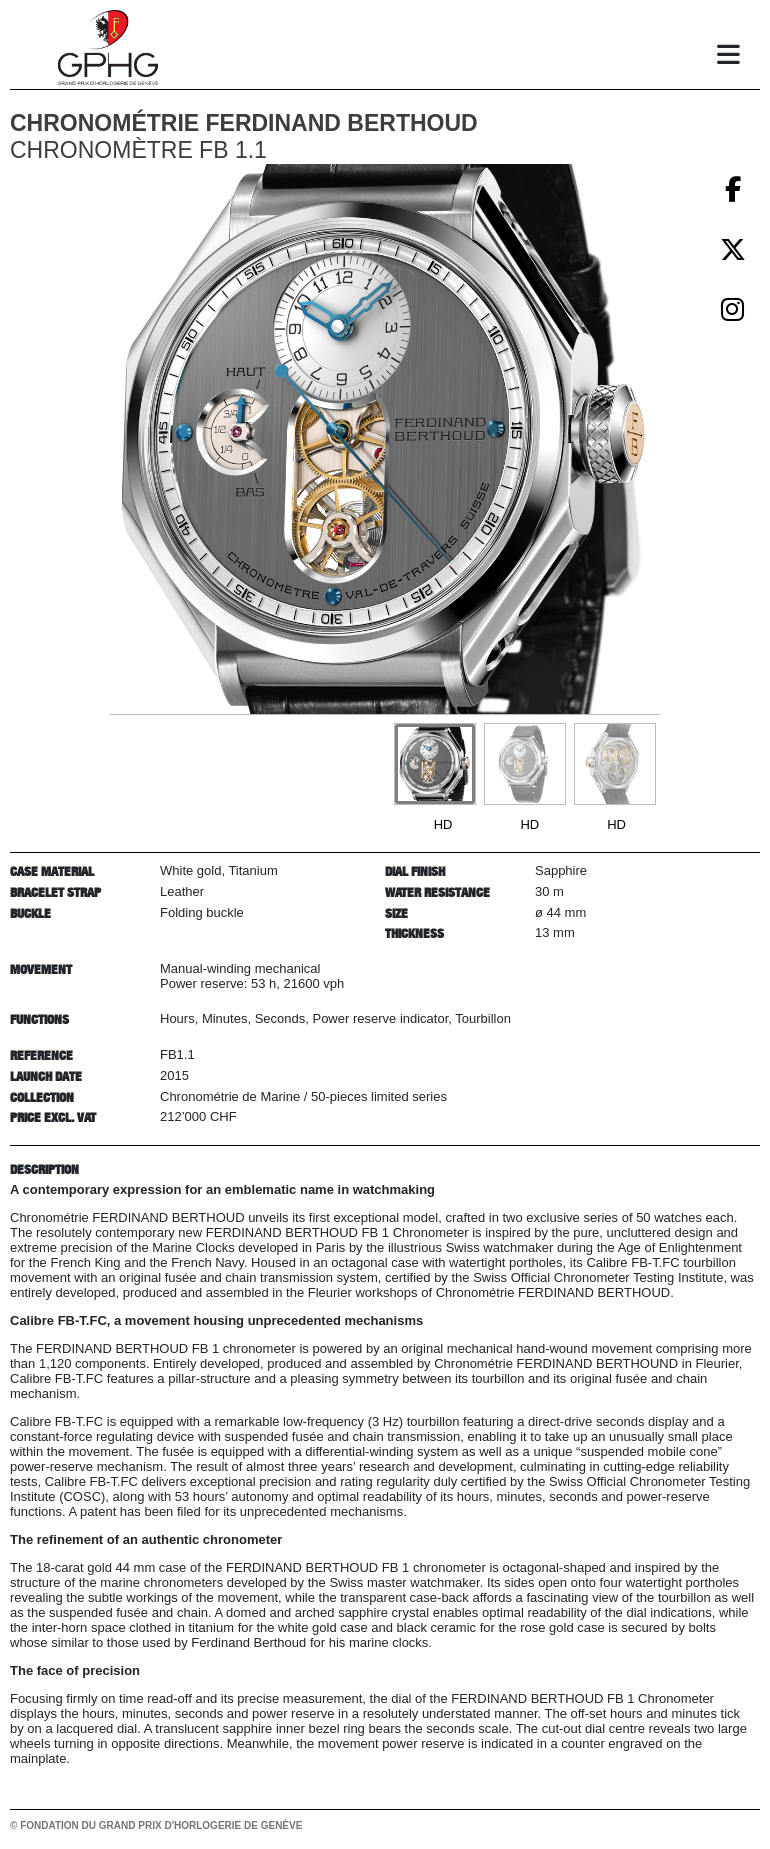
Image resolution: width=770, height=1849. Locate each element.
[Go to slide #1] (435, 764)
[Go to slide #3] (615, 764)
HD (443, 824)
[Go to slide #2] (525, 764)
